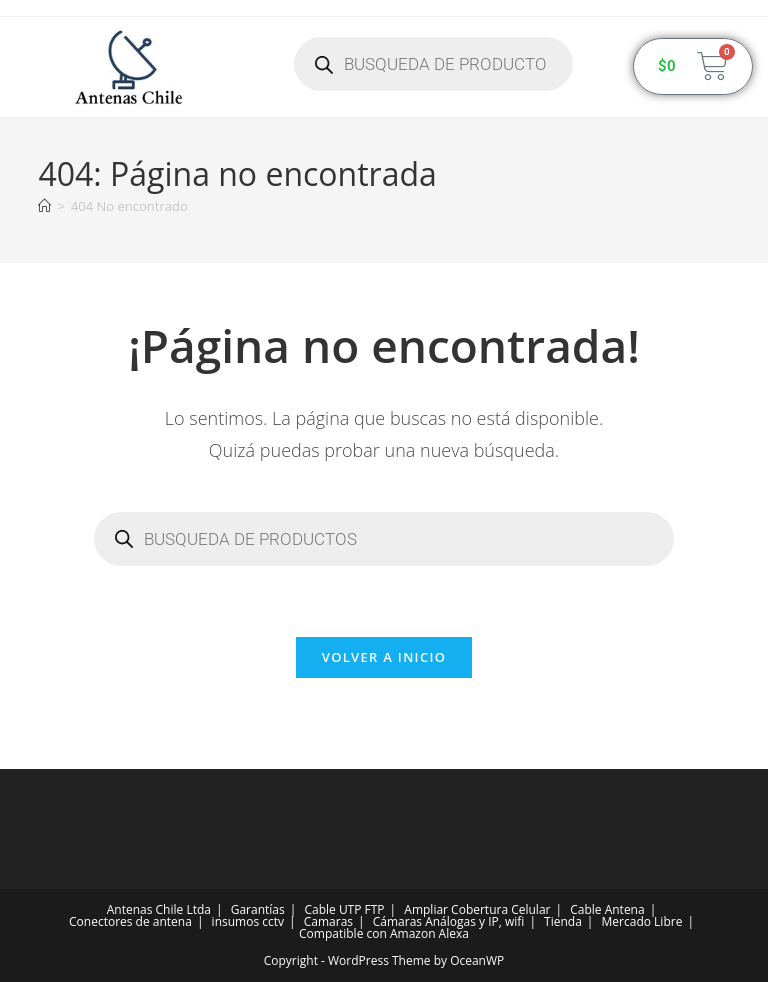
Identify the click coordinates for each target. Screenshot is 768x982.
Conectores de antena (130, 921)
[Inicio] (44, 206)
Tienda (563, 921)
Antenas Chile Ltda (159, 909)
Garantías (258, 909)
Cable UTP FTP (344, 909)
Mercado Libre (642, 921)
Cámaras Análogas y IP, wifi (449, 921)
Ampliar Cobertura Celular (477, 909)
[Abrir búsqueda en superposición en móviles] (433, 64)
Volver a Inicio (384, 657)
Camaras (328, 921)
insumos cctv (248, 921)
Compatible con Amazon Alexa (384, 933)
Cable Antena (607, 909)
